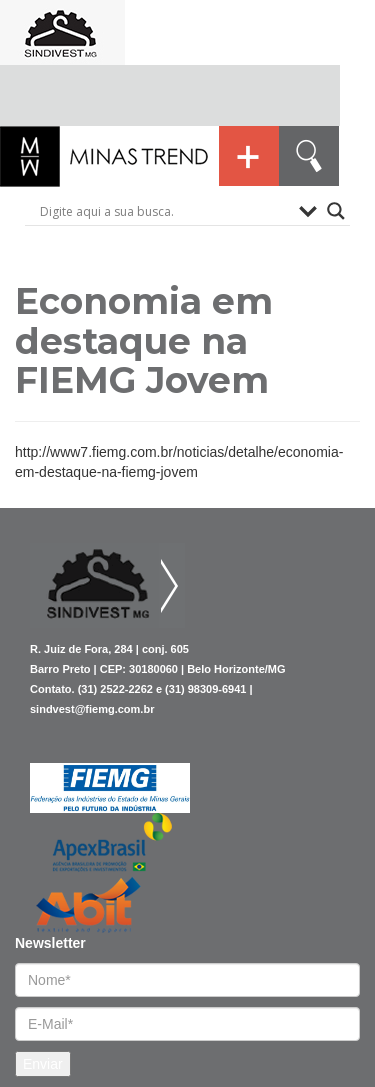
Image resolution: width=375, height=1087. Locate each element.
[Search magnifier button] (336, 211)
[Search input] (164, 211)
